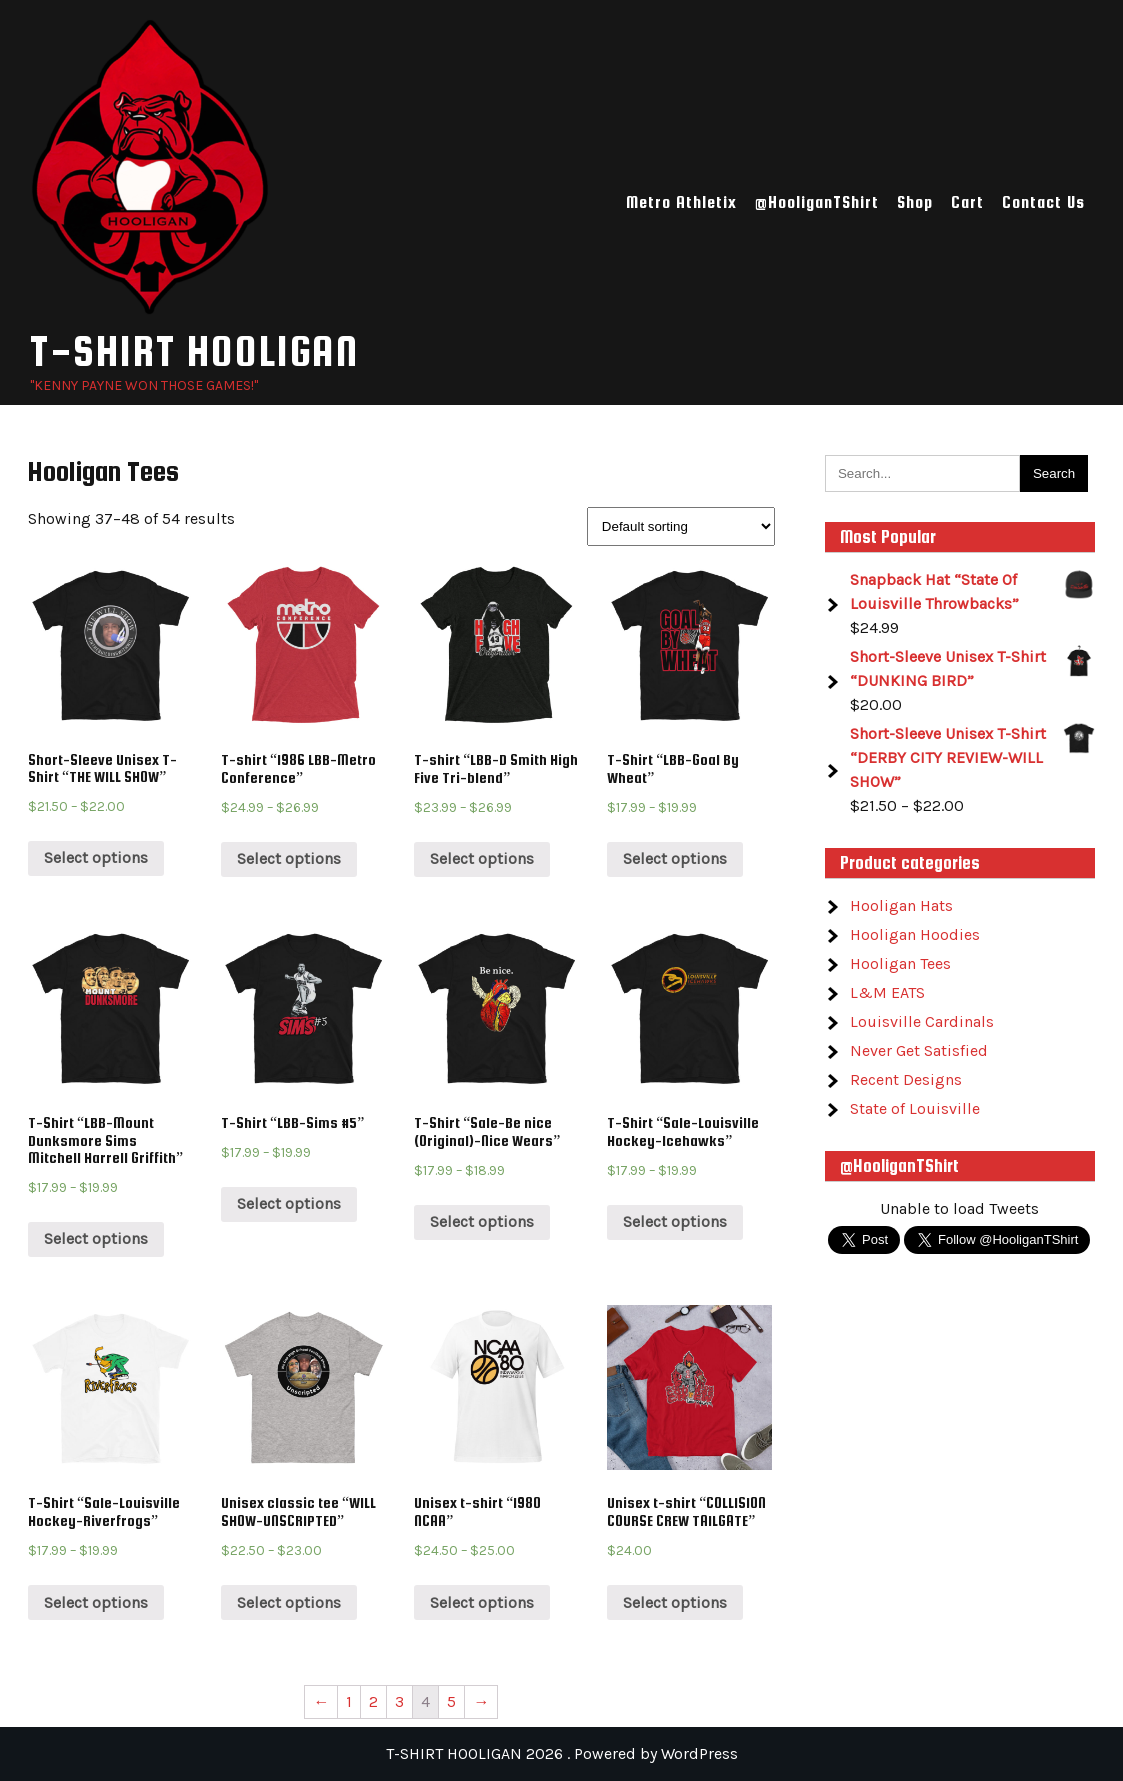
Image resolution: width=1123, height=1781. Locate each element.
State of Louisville (915, 1108)
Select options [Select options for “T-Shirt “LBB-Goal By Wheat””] (675, 858)
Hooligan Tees (900, 963)
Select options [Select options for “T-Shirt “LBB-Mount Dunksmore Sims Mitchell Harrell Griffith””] (96, 1238)
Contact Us (1043, 202)
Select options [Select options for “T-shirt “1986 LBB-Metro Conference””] (289, 858)
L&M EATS (887, 992)
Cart (967, 202)
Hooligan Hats (901, 905)
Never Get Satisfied (919, 1050)
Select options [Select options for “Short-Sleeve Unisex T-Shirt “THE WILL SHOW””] (96, 857)
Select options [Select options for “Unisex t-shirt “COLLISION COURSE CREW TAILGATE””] (675, 1602)
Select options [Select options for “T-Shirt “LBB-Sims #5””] (289, 1203)
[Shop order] (681, 526)
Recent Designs (906, 1079)
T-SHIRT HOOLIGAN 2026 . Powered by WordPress (562, 1753)
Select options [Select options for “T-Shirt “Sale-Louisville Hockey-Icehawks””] (675, 1221)
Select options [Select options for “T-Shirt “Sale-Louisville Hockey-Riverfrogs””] (96, 1602)
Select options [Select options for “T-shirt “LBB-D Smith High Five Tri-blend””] (482, 858)
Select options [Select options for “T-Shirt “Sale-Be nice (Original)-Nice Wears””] (482, 1221)
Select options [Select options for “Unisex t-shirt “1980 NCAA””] (482, 1602)
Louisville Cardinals (922, 1021)
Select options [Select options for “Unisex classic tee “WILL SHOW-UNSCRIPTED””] (289, 1602)
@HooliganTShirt (817, 202)
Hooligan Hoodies (915, 934)
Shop (915, 202)
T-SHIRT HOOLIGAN (194, 350)
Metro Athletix (681, 202)
